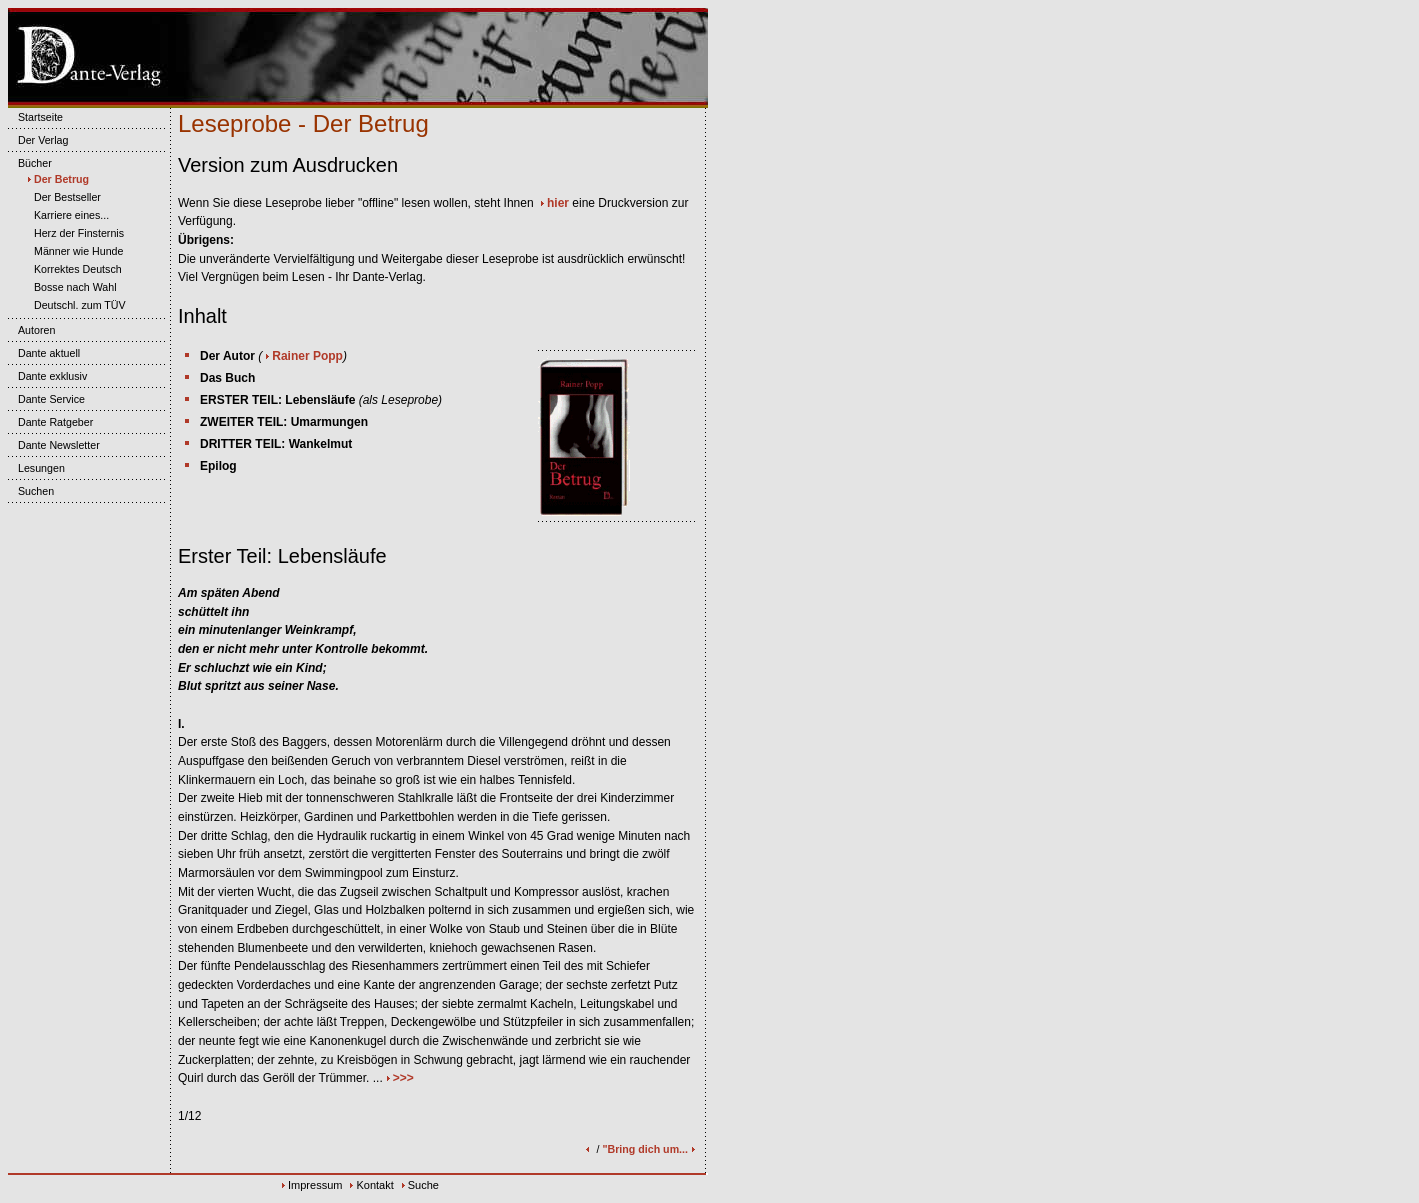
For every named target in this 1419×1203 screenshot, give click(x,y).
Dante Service (46, 399)
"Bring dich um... (650, 1149)
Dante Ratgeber (50, 422)
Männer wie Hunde (73, 251)
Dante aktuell (44, 353)
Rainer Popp (307, 356)
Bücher (30, 163)
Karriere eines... (66, 215)
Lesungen (36, 468)
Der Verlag (38, 140)
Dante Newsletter (54, 445)
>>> (403, 1078)
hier (558, 203)
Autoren (31, 330)
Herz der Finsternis (74, 233)
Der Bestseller (62, 197)
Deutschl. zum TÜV (75, 305)
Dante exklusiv (47, 376)
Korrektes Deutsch (73, 269)
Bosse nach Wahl (70, 287)
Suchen (31, 491)
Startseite (35, 117)
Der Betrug (56, 179)
